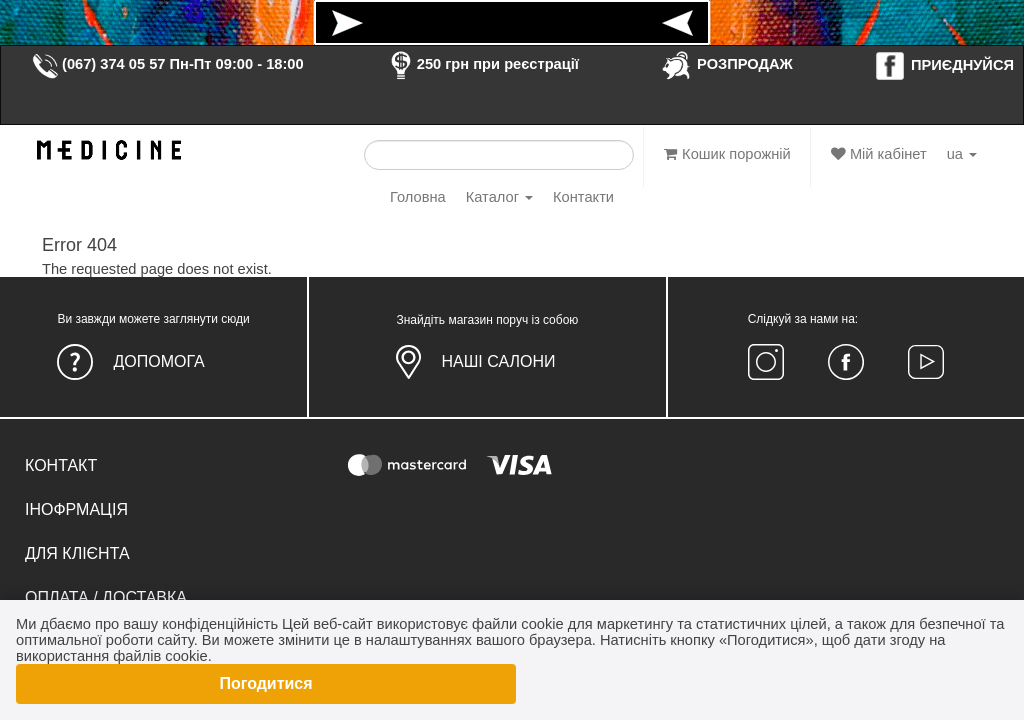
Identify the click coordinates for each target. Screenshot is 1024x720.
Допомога (158, 361)
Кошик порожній (727, 154)
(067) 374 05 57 (98, 64)
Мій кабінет (879, 154)
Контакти (583, 197)
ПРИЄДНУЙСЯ (944, 65)
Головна (418, 197)
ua (962, 154)
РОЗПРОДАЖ (726, 64)
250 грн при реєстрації (482, 64)
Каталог (499, 197)
